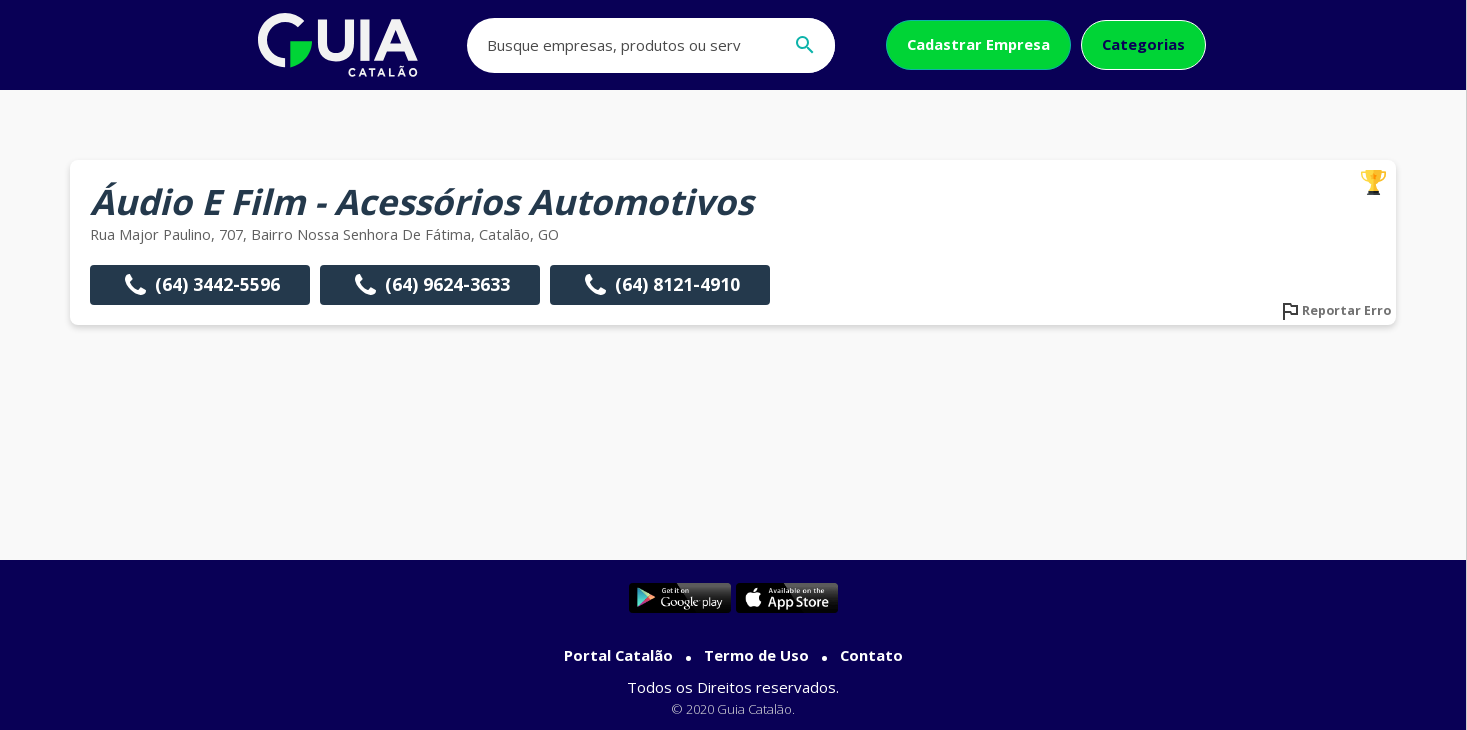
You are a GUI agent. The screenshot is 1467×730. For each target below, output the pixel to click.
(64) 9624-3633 (430, 285)
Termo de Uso (756, 655)
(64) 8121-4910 (660, 285)
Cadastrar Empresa (978, 44)
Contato (871, 655)
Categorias (1143, 44)
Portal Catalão (618, 655)
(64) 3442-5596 (200, 285)
